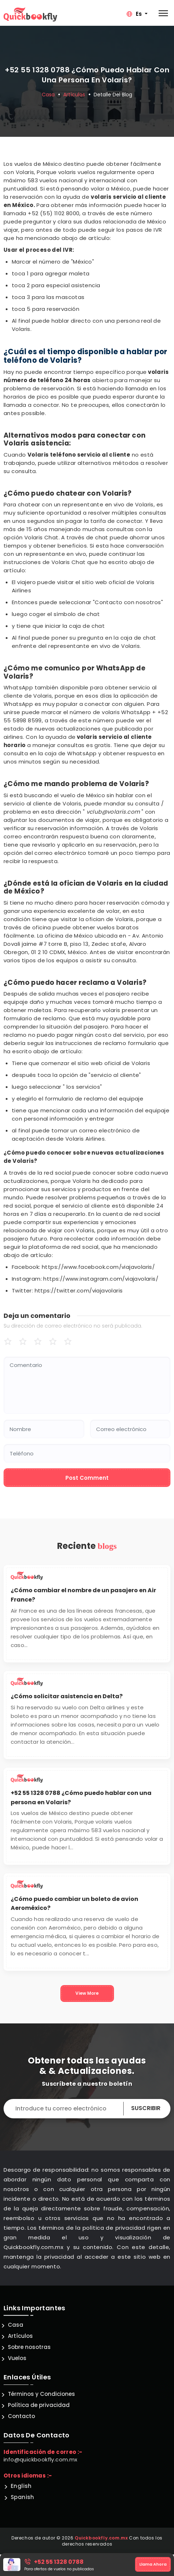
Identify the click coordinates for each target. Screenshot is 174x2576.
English (21, 2486)
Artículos (74, 94)
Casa (48, 94)
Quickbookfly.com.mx (101, 2538)
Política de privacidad (39, 2405)
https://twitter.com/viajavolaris (79, 1290)
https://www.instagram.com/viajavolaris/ (100, 1278)
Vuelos (17, 2358)
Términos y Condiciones (41, 2394)
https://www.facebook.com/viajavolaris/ (98, 1267)
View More (87, 1993)
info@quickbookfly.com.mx (41, 2459)
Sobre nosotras (29, 2347)
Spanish (22, 2497)
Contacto (21, 2416)
